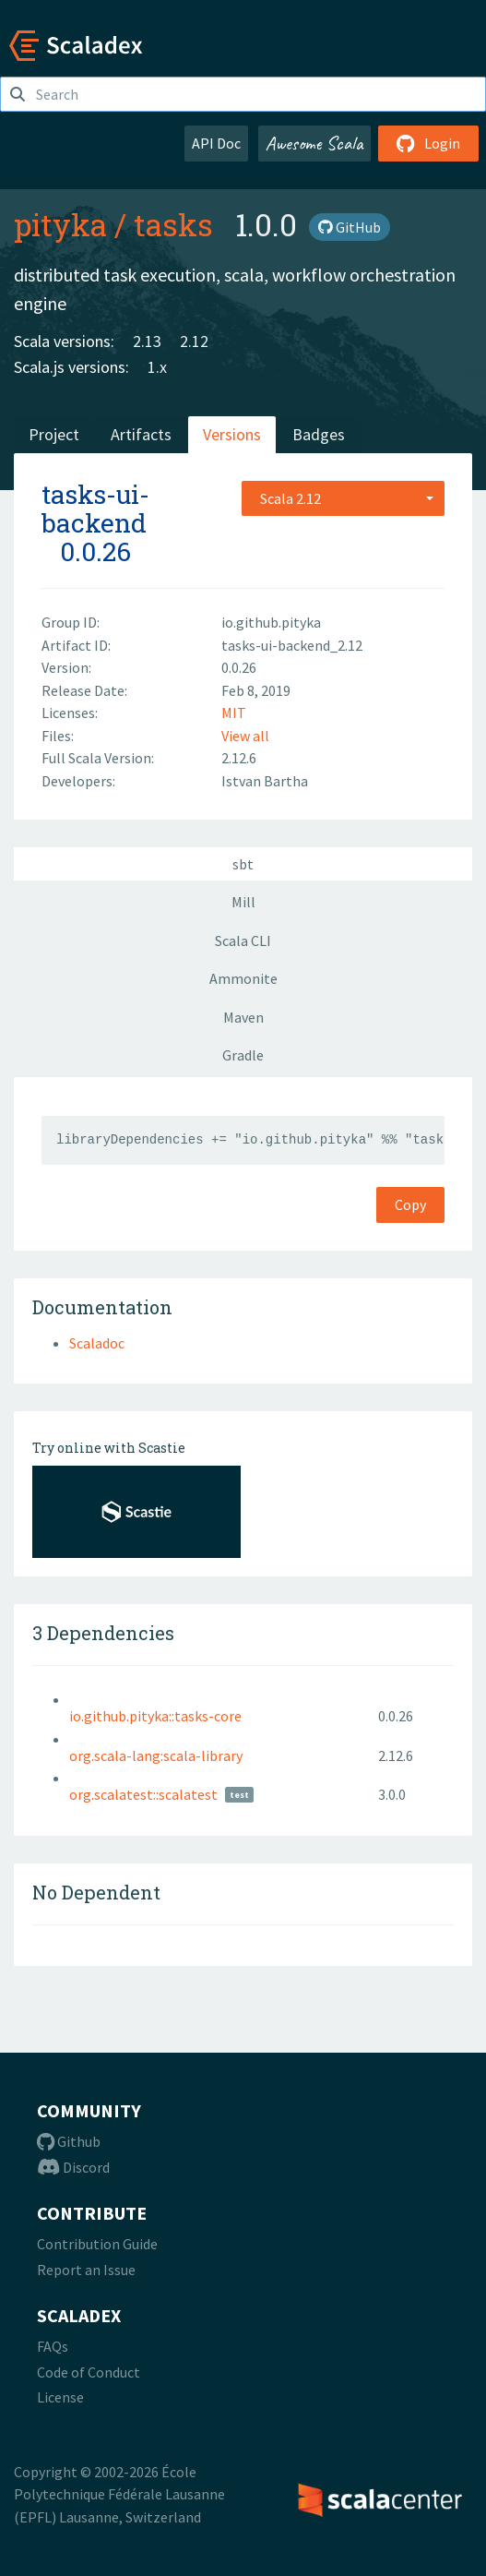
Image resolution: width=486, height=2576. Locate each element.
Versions (232, 434)
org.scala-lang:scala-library (156, 1755)
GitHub (349, 227)
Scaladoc (96, 1343)
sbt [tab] (243, 864)
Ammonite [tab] (243, 978)
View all (245, 735)
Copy (410, 1204)
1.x (157, 366)
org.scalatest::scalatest (143, 1794)
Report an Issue (86, 2269)
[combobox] (343, 498)
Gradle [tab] (243, 1055)
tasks (173, 224)
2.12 (194, 341)
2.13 (147, 341)
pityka (60, 224)
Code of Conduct (88, 2372)
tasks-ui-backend (95, 508)
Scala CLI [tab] (243, 940)
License (60, 2397)
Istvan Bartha (264, 781)
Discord (73, 2167)
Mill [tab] (243, 902)
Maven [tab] (243, 1017)
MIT (233, 712)
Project (54, 434)
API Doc (216, 143)
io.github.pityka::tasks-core (155, 1716)
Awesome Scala (314, 143)
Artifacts (141, 434)
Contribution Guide (97, 2244)
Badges (318, 434)
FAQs (52, 2346)
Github (69, 2141)
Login (428, 143)
